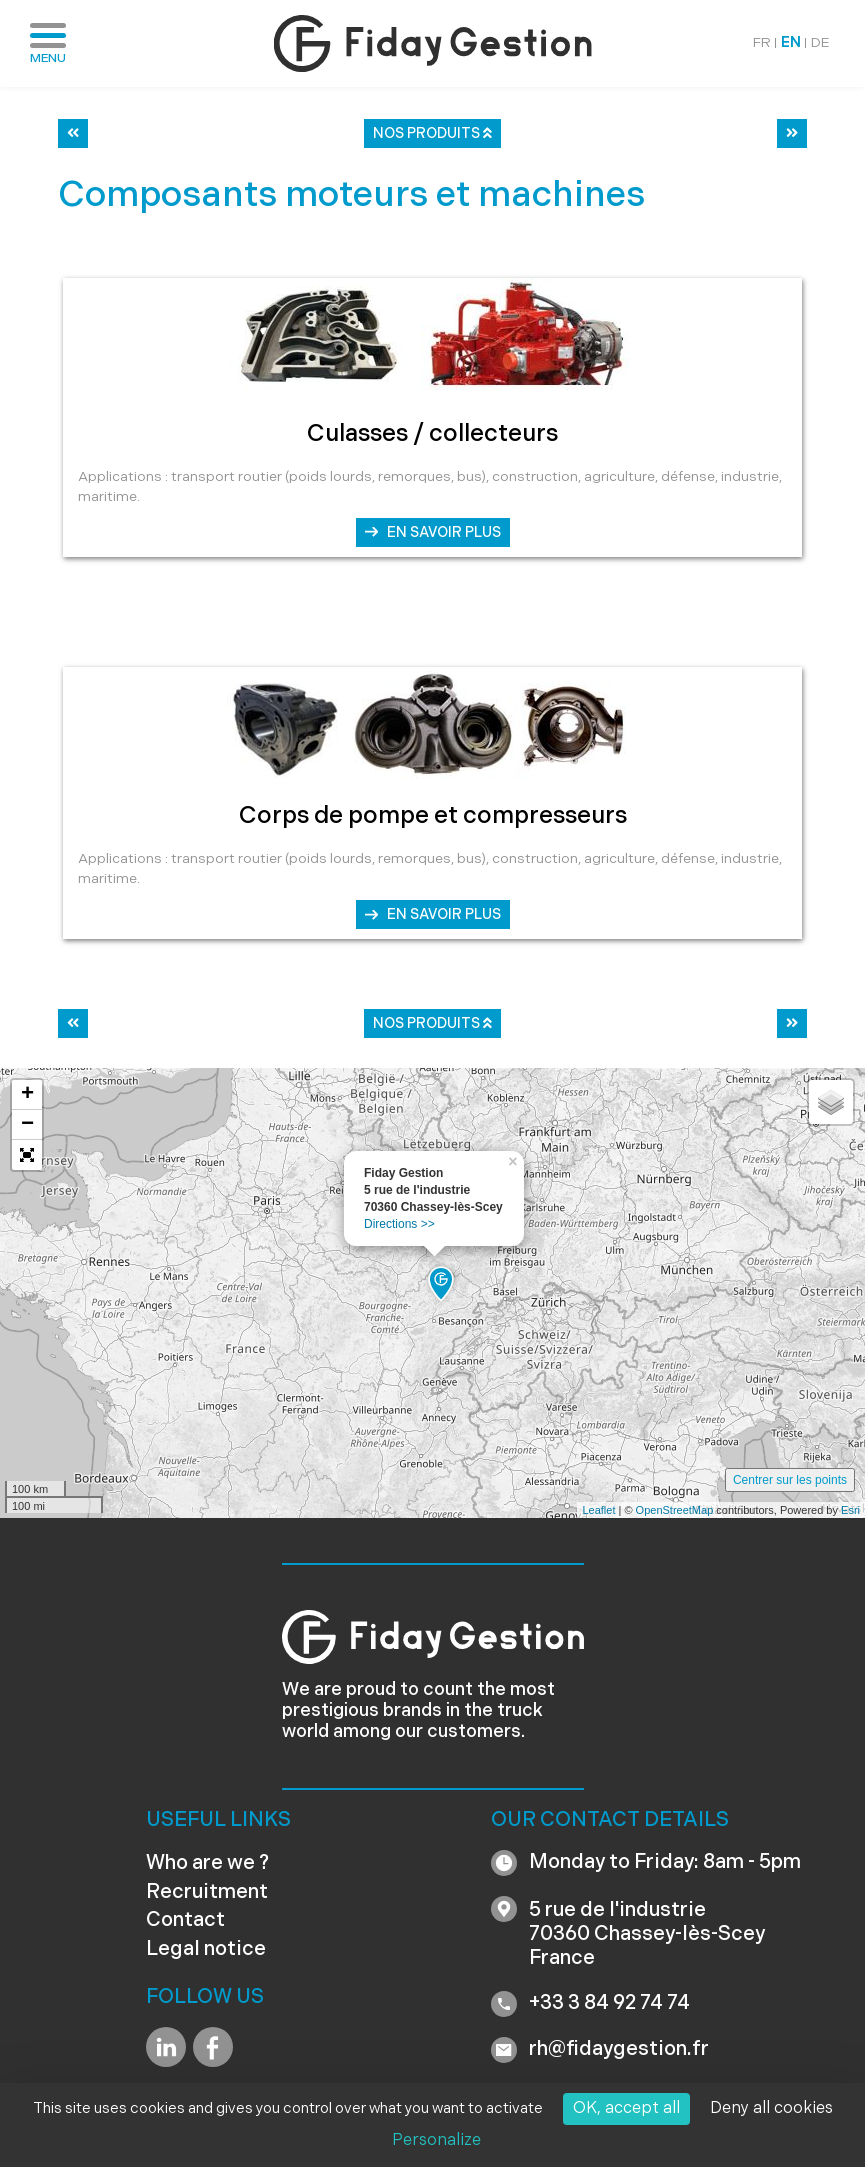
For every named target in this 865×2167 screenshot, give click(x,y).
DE (820, 43)
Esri (850, 1510)
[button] (27, 1155)
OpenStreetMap (675, 1510)
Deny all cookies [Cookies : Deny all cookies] (771, 2109)
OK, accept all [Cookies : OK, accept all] (626, 2109)
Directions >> (399, 1224)
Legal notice (206, 1950)
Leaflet (598, 1510)
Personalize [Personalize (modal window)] (436, 2141)
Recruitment (207, 1893)
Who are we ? (207, 1864)
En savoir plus (444, 533)
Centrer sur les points (790, 1480)
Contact (185, 1921)
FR (762, 43)
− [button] (27, 1125)
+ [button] (27, 1095)
